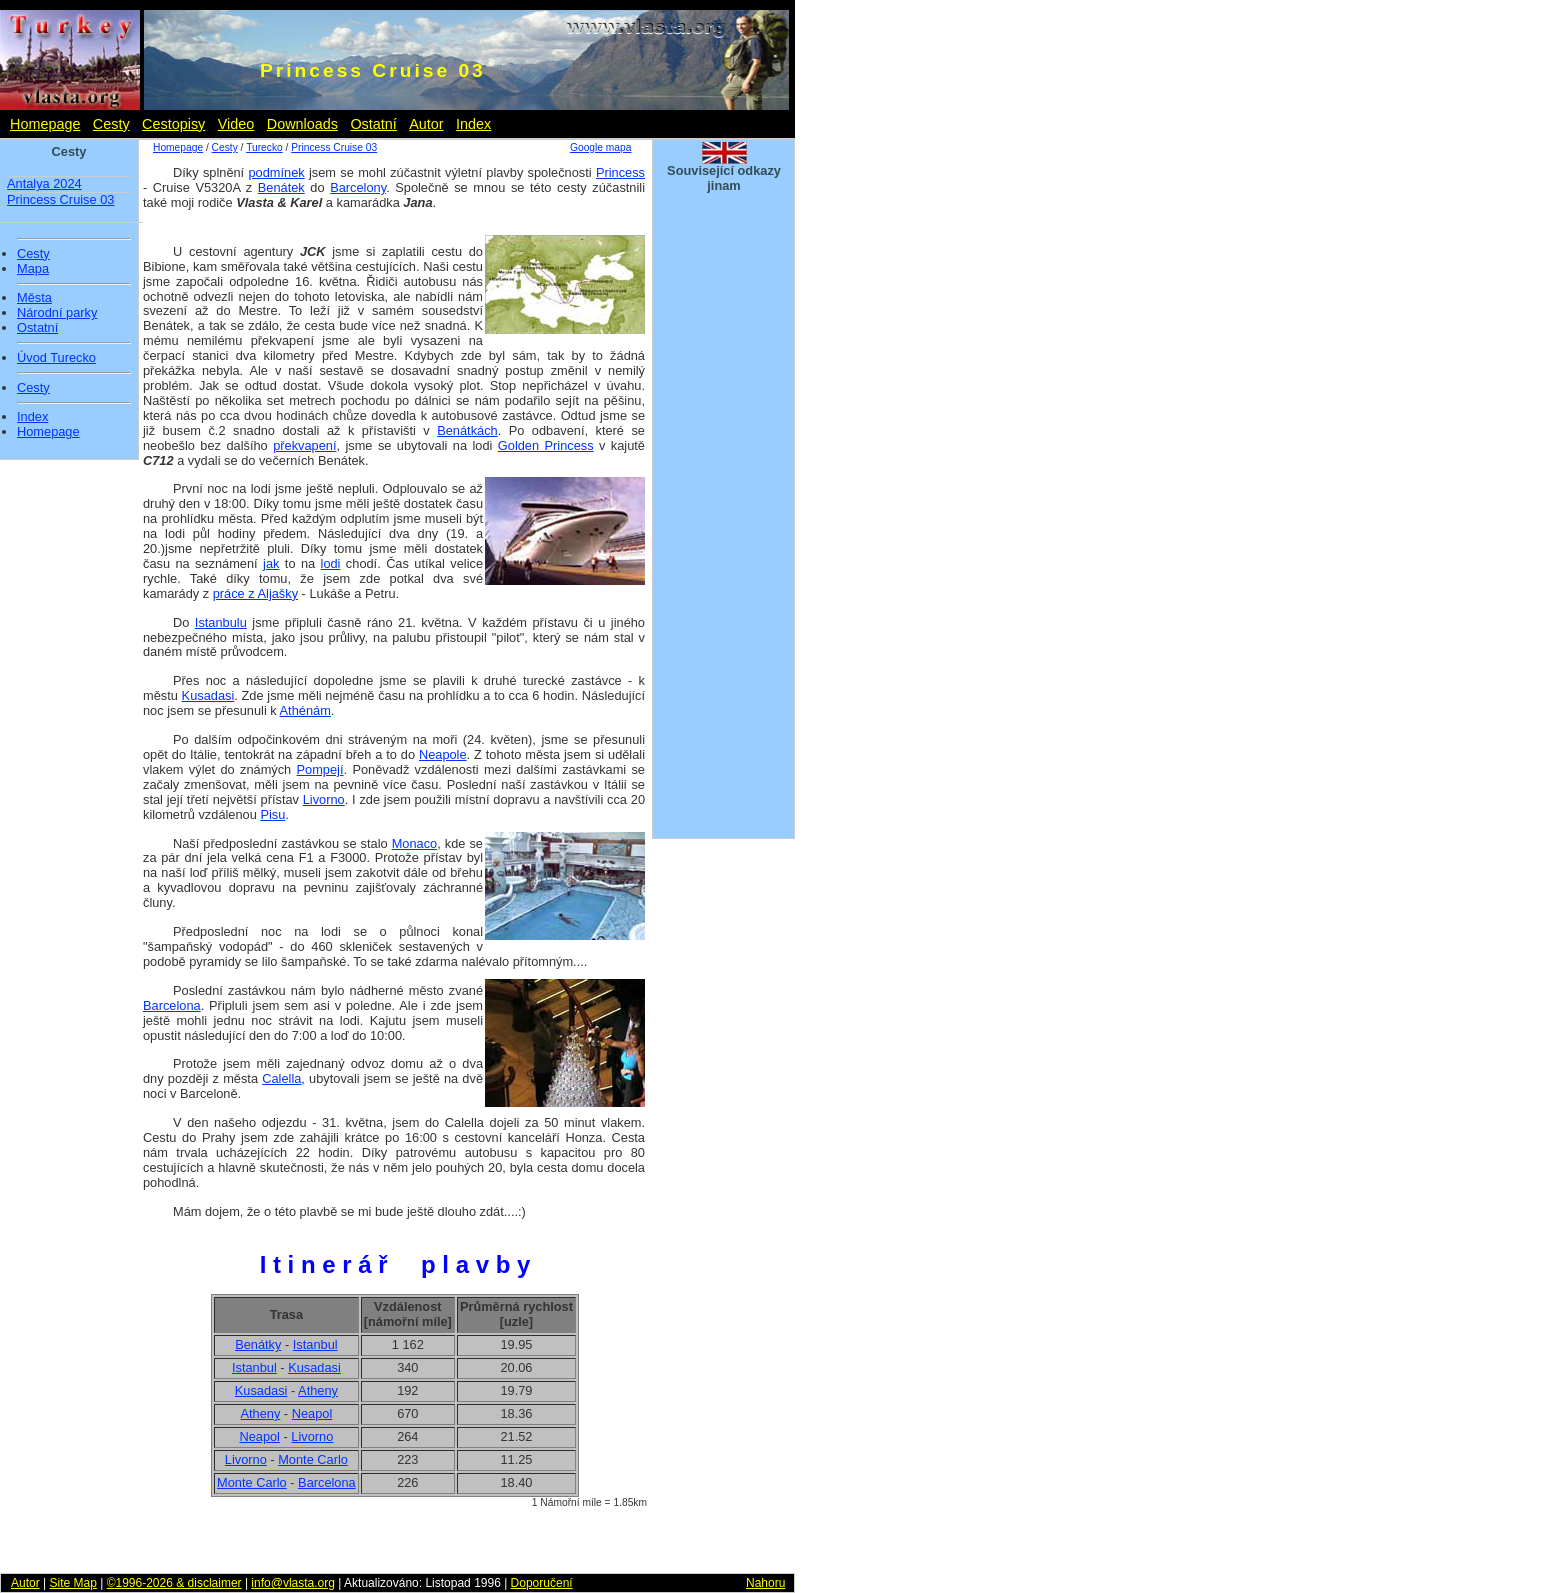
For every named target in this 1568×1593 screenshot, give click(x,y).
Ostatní (373, 124)
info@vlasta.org (293, 1583)
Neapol (312, 1413)
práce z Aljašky (255, 593)
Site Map (72, 1583)
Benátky (258, 1344)
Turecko (264, 147)
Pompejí (320, 769)
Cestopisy (173, 124)
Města (34, 298)
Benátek (281, 187)
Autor (426, 124)
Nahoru (765, 1583)
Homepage (45, 124)
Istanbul (315, 1344)
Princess (620, 172)
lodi (331, 563)
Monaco (415, 843)
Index (473, 124)
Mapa (33, 269)
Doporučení (542, 1583)
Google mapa (600, 147)
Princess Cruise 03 (60, 199)
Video (236, 124)
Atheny (318, 1390)
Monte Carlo (313, 1459)
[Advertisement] (724, 528)
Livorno (324, 799)
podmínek (276, 172)
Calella (281, 1078)
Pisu (272, 814)
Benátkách (467, 430)
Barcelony (358, 187)
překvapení (304, 445)
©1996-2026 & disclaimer (174, 1583)
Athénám (305, 710)
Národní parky (57, 313)
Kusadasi (208, 695)
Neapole (443, 754)
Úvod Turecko (56, 358)
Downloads (302, 124)
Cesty (111, 124)
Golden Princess (546, 445)
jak (271, 563)
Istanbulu (221, 622)
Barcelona (172, 1005)
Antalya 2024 (44, 183)
